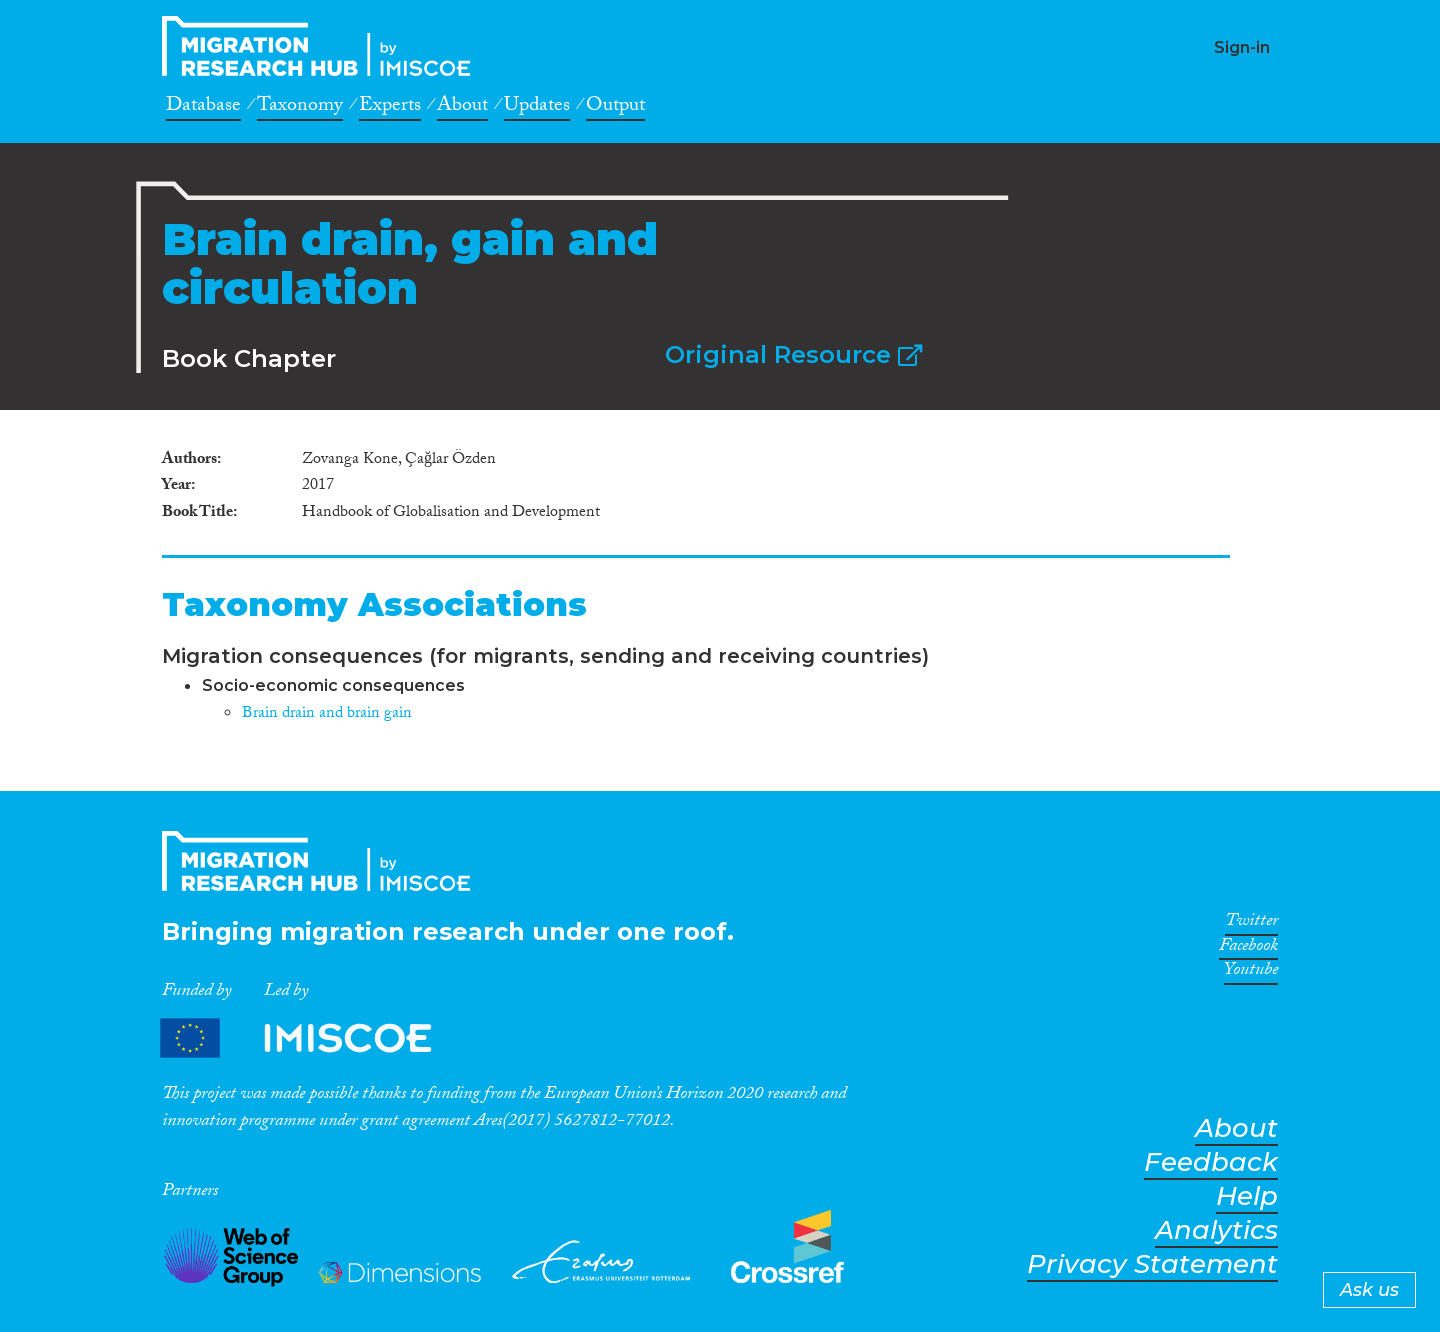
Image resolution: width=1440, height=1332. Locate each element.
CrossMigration (322, 46)
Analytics (1216, 1230)
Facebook (1248, 949)
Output (615, 108)
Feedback (1211, 1162)
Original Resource (793, 354)
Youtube (1251, 973)
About (462, 108)
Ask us (1369, 1290)
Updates (537, 108)
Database (203, 108)
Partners (313, 1038)
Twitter (1251, 924)
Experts (390, 108)
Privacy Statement (1152, 1264)
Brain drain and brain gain (327, 714)
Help (1247, 1196)
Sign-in (1242, 47)
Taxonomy (300, 108)
